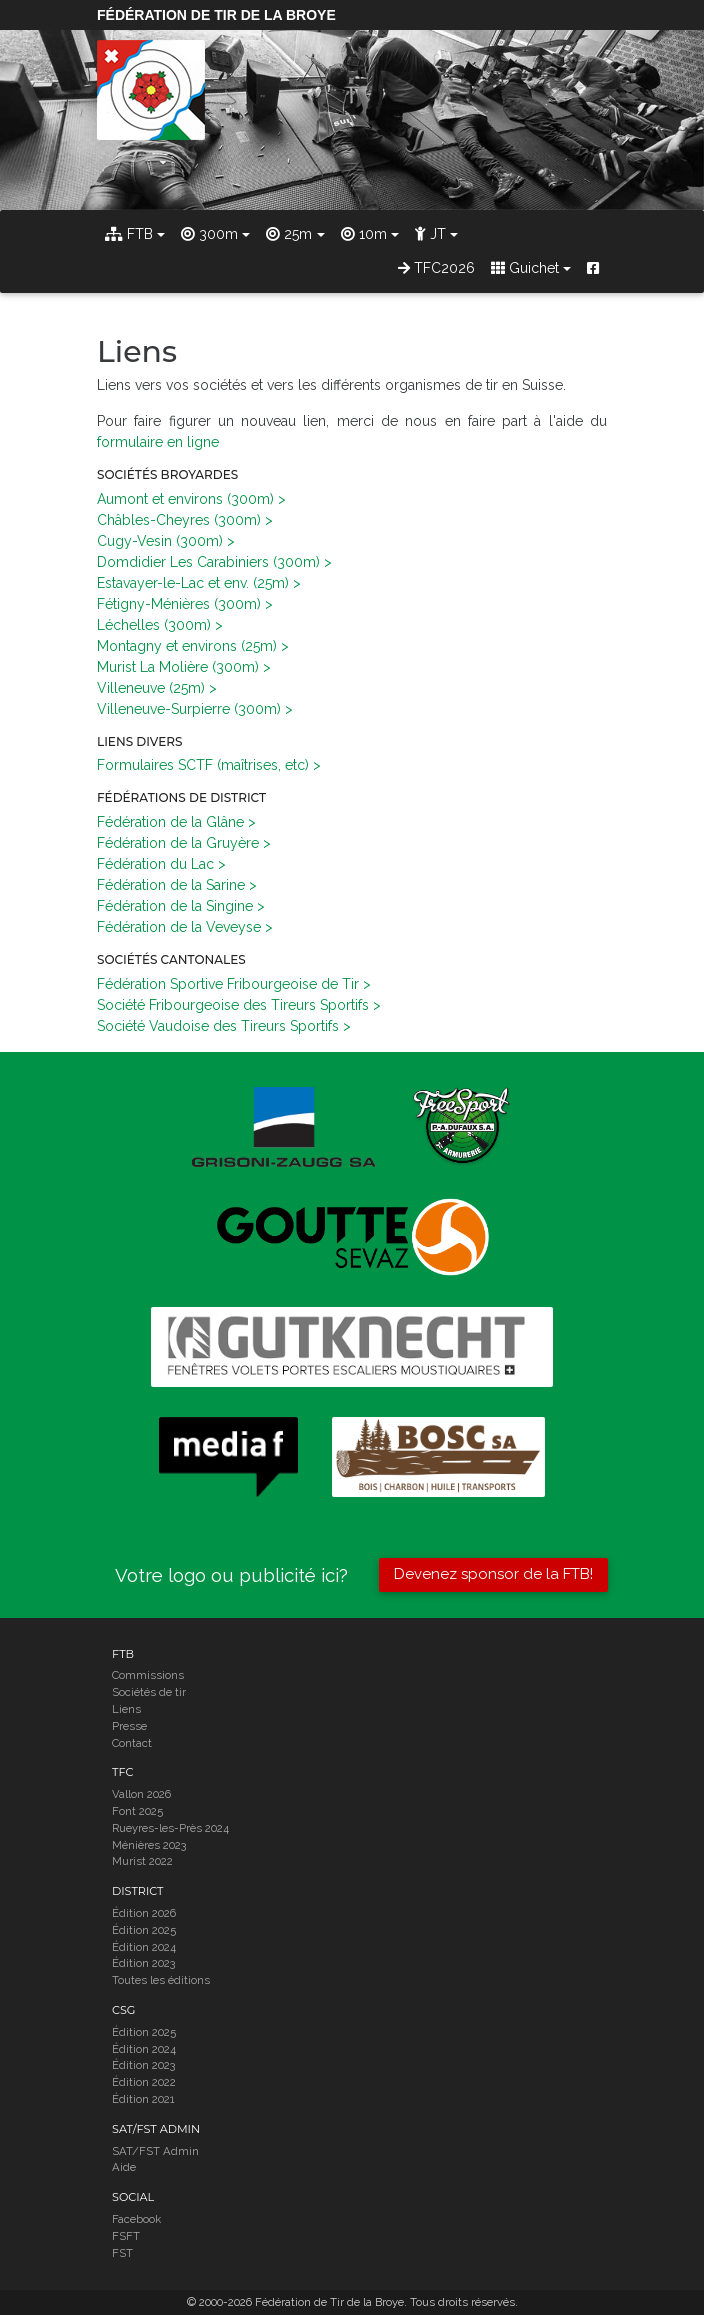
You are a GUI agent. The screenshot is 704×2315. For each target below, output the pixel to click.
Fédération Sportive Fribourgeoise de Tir (228, 984)
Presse (129, 1726)
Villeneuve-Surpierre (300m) (189, 709)
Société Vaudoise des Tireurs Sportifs (218, 1026)
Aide (124, 2167)
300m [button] (209, 234)
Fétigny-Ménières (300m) (179, 604)
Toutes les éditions (161, 1980)
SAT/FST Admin (155, 2151)
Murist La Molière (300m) (178, 667)
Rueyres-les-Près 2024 (170, 1828)
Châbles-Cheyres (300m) (179, 520)
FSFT (126, 2236)
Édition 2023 (143, 1963)
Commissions (148, 1675)
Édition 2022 (144, 2082)
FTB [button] (129, 234)
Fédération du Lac (155, 864)
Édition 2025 (144, 1930)
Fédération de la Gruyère (178, 843)
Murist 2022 (142, 1861)
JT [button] (430, 234)
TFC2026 (436, 268)
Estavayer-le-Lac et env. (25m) (193, 583)
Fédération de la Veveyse (179, 927)
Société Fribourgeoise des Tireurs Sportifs (233, 1005)
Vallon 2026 (141, 1794)
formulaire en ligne (158, 442)
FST (122, 2253)
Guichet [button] (525, 268)
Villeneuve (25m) (151, 688)
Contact (132, 1743)
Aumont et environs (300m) (185, 499)
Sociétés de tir (149, 1692)
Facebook (136, 2219)
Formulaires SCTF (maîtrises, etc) (203, 765)
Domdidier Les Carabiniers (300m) (208, 562)
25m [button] (289, 234)
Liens (126, 1709)
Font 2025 (137, 1811)
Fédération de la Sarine (171, 885)
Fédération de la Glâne (170, 822)
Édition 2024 (144, 1947)
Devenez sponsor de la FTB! (493, 1574)
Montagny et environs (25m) (187, 646)
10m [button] (364, 234)
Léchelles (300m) (154, 625)
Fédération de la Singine (175, 906)
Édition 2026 (144, 1913)
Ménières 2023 (149, 1845)
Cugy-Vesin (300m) (160, 541)
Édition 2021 (143, 2099)
